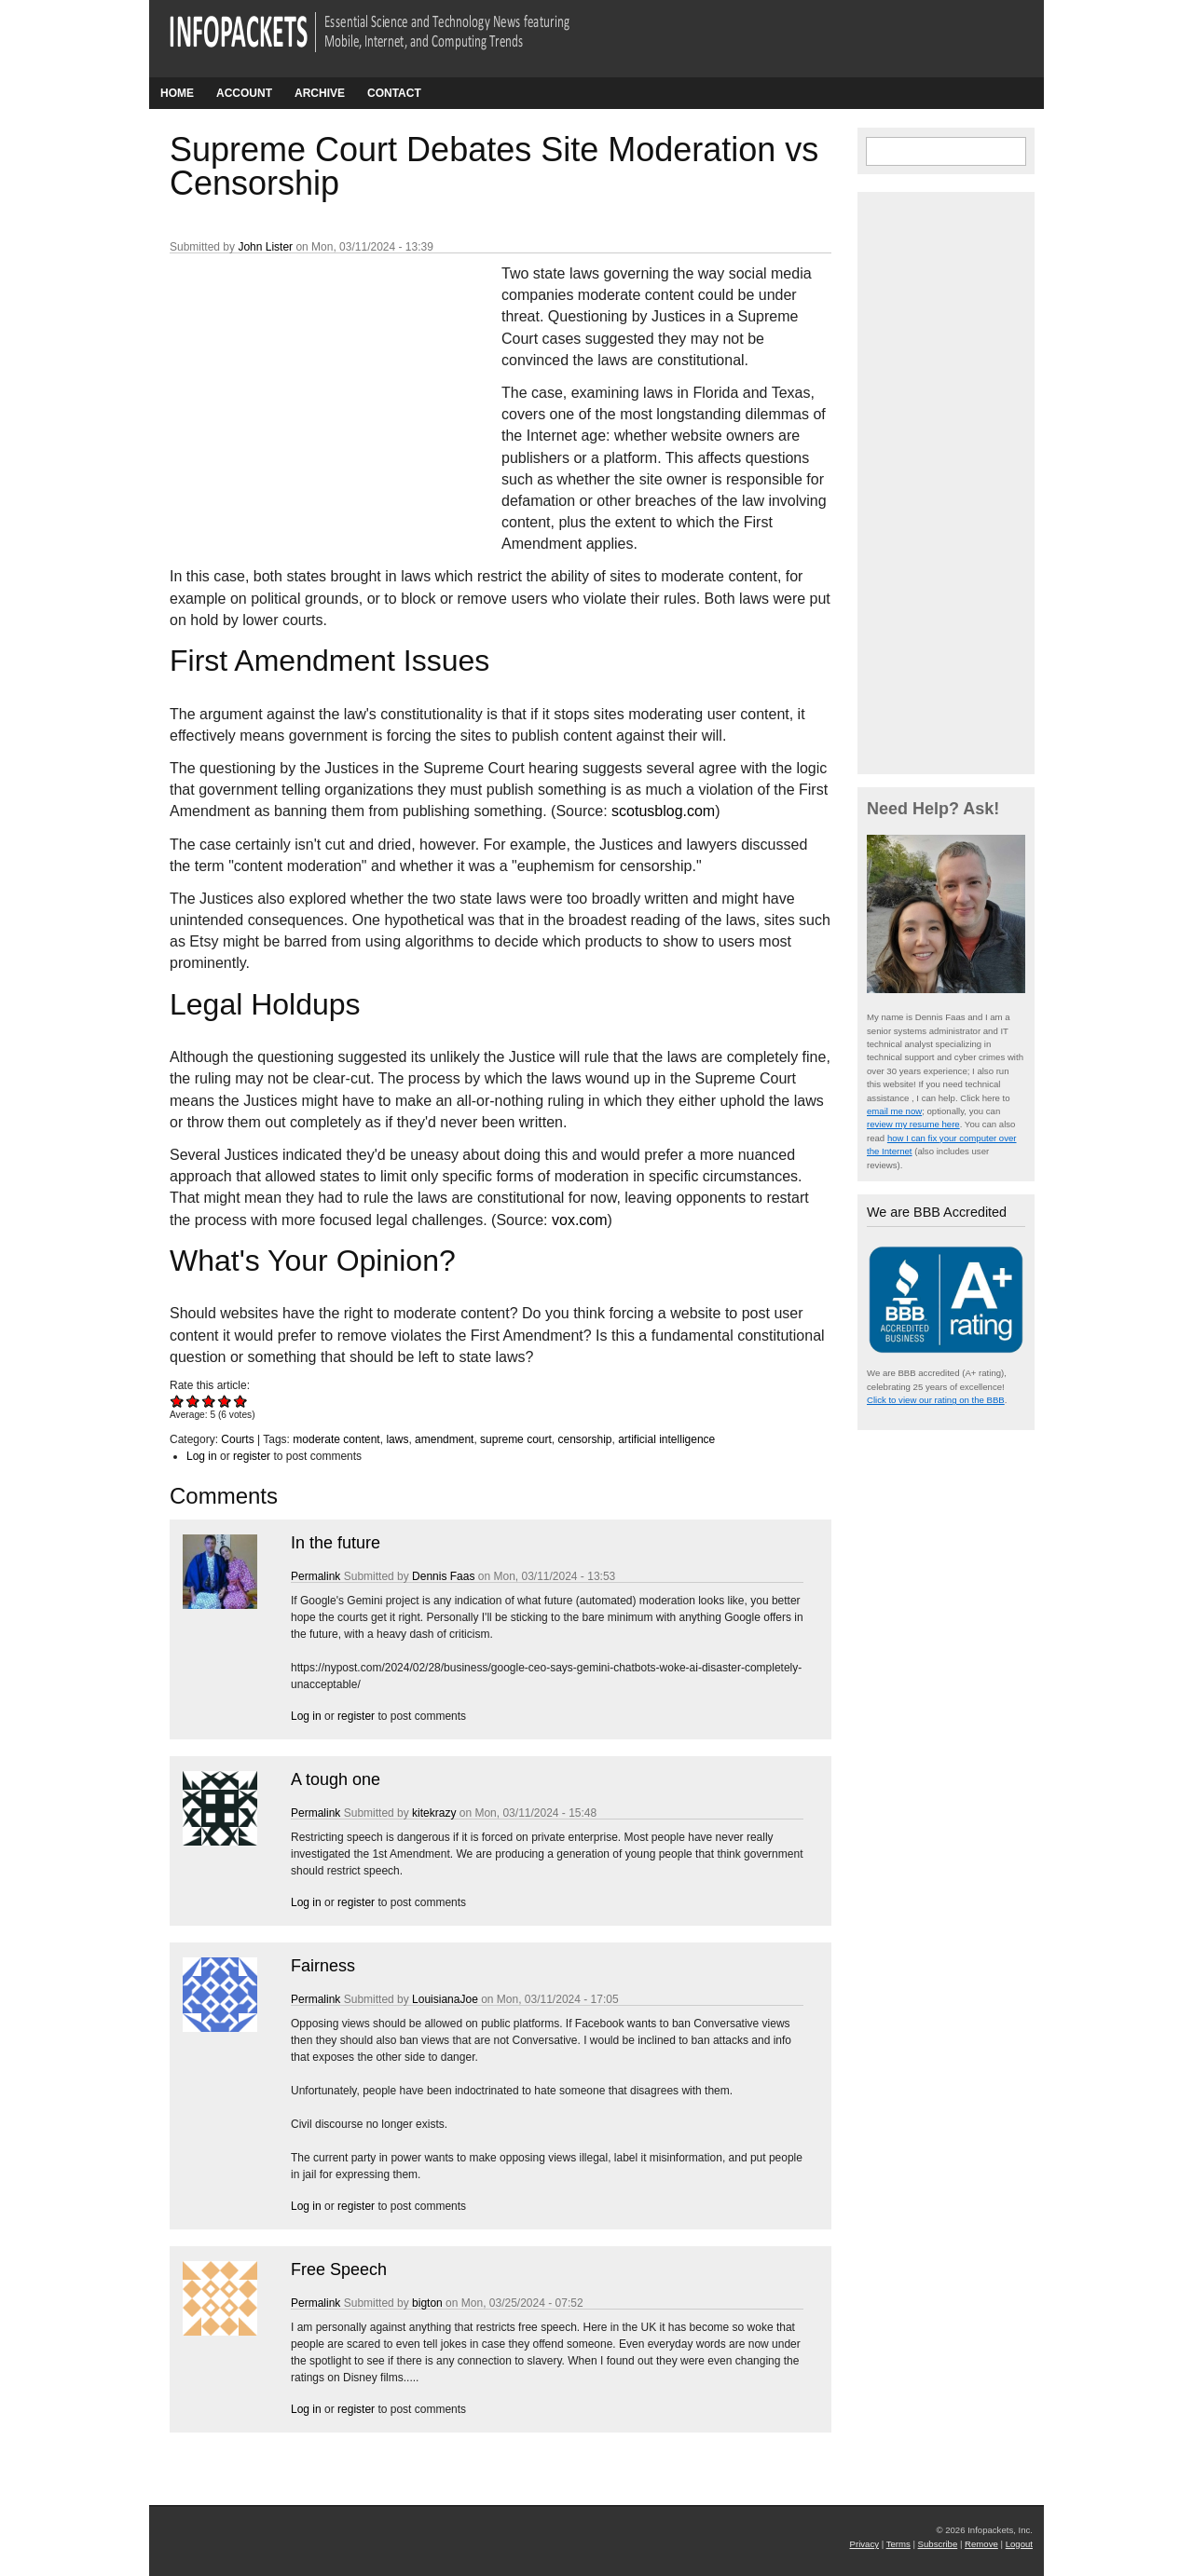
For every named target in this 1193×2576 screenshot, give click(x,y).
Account (244, 93)
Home (177, 93)
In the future (335, 1542)
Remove (981, 2544)
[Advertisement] (309, 386)
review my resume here (913, 1124)
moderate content (336, 1439)
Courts (237, 1439)
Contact (394, 93)
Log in (201, 1456)
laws (397, 1439)
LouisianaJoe (445, 1999)
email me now (894, 1111)
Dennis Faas (443, 1576)
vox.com (580, 1220)
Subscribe (938, 2544)
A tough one (335, 1779)
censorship (584, 1439)
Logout (1019, 2544)
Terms (898, 2544)
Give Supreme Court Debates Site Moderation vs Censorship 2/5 (193, 1401)
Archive (320, 93)
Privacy (864, 2544)
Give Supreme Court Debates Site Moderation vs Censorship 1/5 (177, 1401)
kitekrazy (434, 1813)
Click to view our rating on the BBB (936, 1400)
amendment (444, 1439)
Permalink (315, 1576)
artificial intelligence (666, 1439)
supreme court (516, 1439)
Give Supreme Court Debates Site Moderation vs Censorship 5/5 (241, 1401)
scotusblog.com (663, 811)
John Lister (265, 246)
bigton (427, 2303)
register (251, 1456)
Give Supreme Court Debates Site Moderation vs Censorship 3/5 (209, 1401)
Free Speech (339, 2269)
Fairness (323, 1965)
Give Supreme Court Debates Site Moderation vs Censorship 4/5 (225, 1401)
